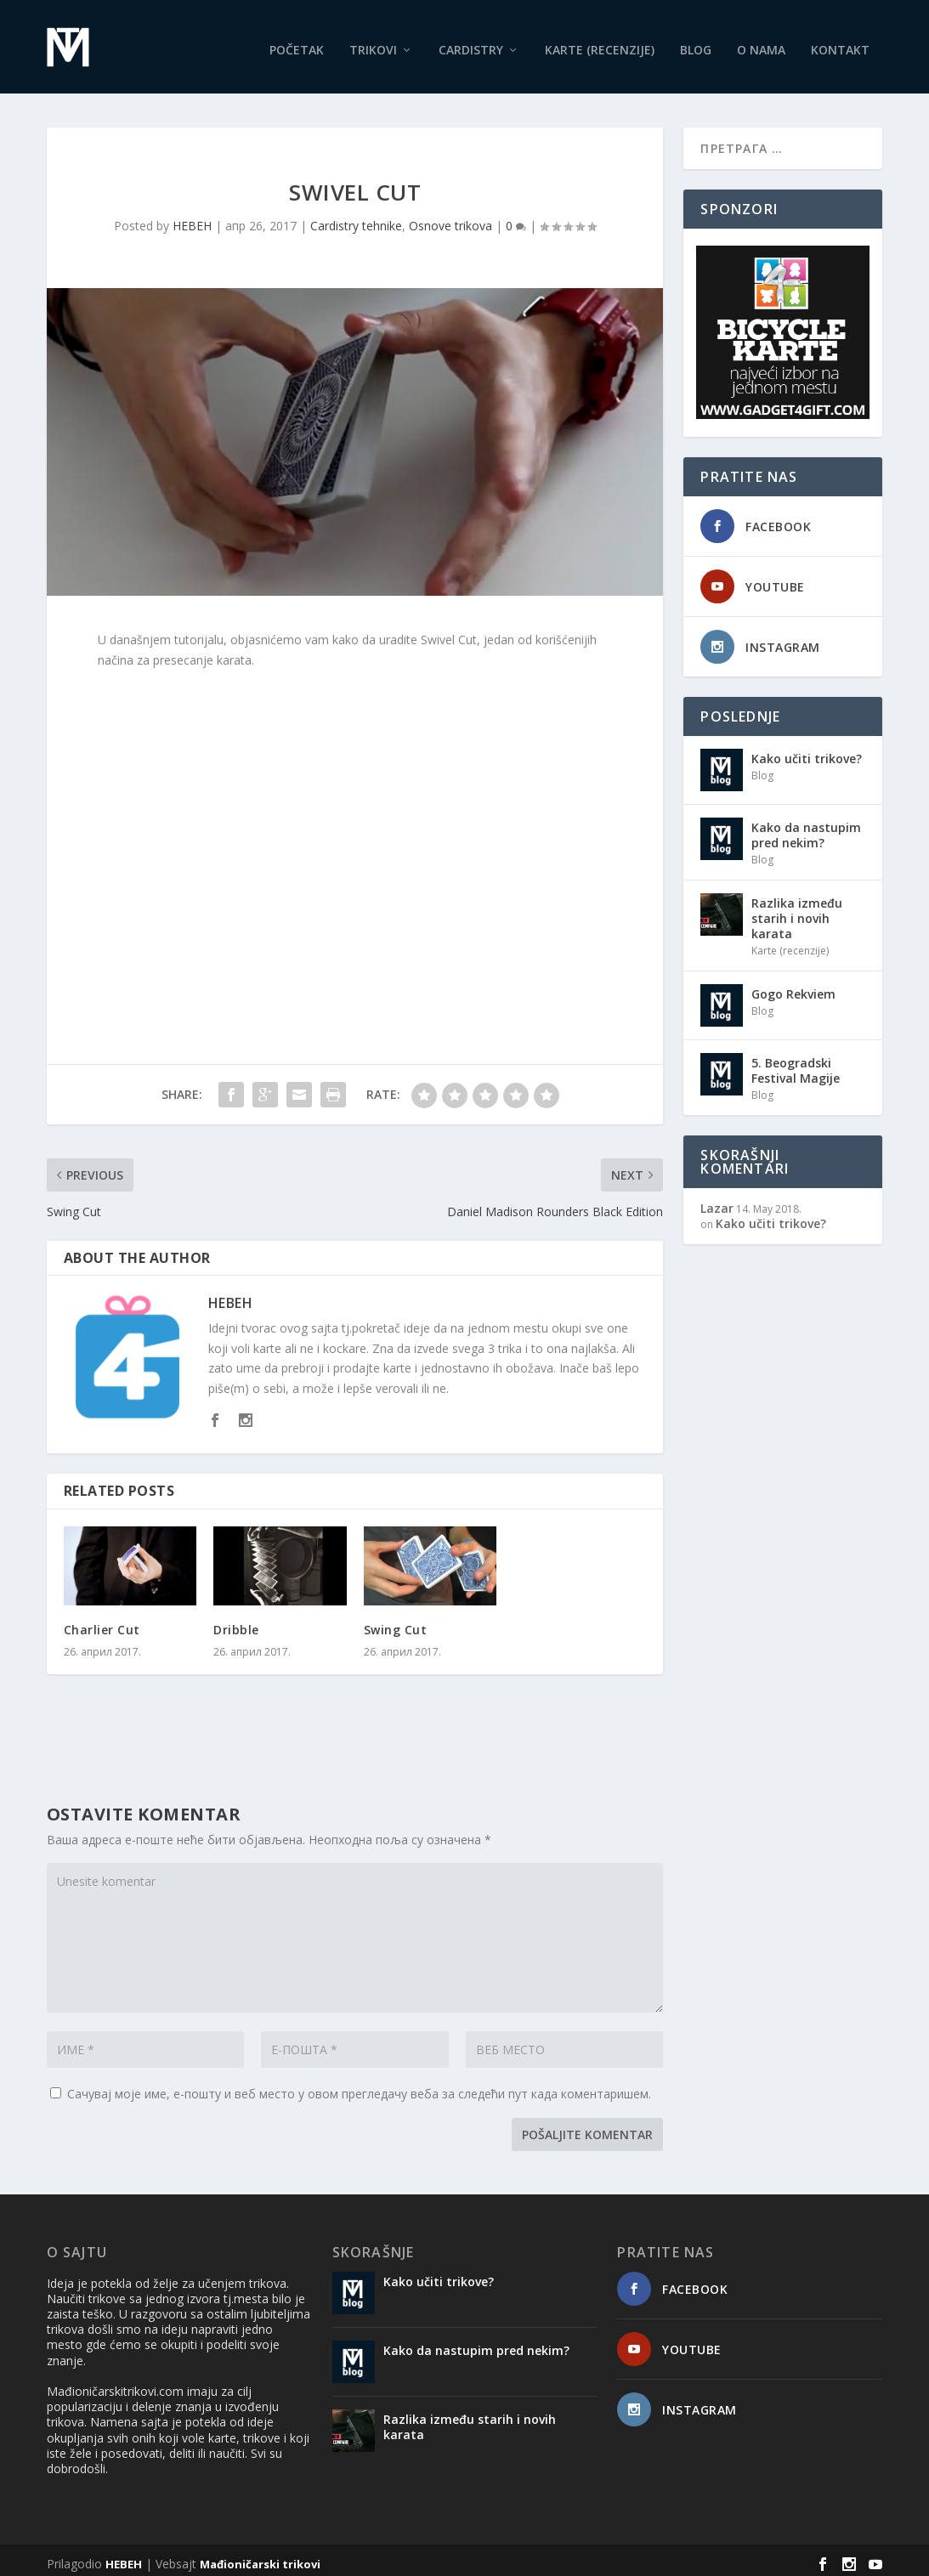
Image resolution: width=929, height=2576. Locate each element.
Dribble (236, 1622)
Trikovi (373, 42)
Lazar (717, 1200)
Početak (296, 42)
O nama (761, 42)
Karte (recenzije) (599, 42)
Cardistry (471, 42)
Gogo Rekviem (793, 986)
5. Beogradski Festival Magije (795, 1063)
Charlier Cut (102, 1622)
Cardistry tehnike (356, 218)
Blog (695, 42)
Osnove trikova (450, 218)
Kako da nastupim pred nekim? (806, 827)
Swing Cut (396, 1622)
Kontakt (840, 42)
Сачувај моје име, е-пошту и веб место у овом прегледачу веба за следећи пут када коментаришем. (359, 2086)
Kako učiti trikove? (806, 751)
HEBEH (192, 218)
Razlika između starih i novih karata (796, 910)
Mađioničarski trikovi (260, 2556)
